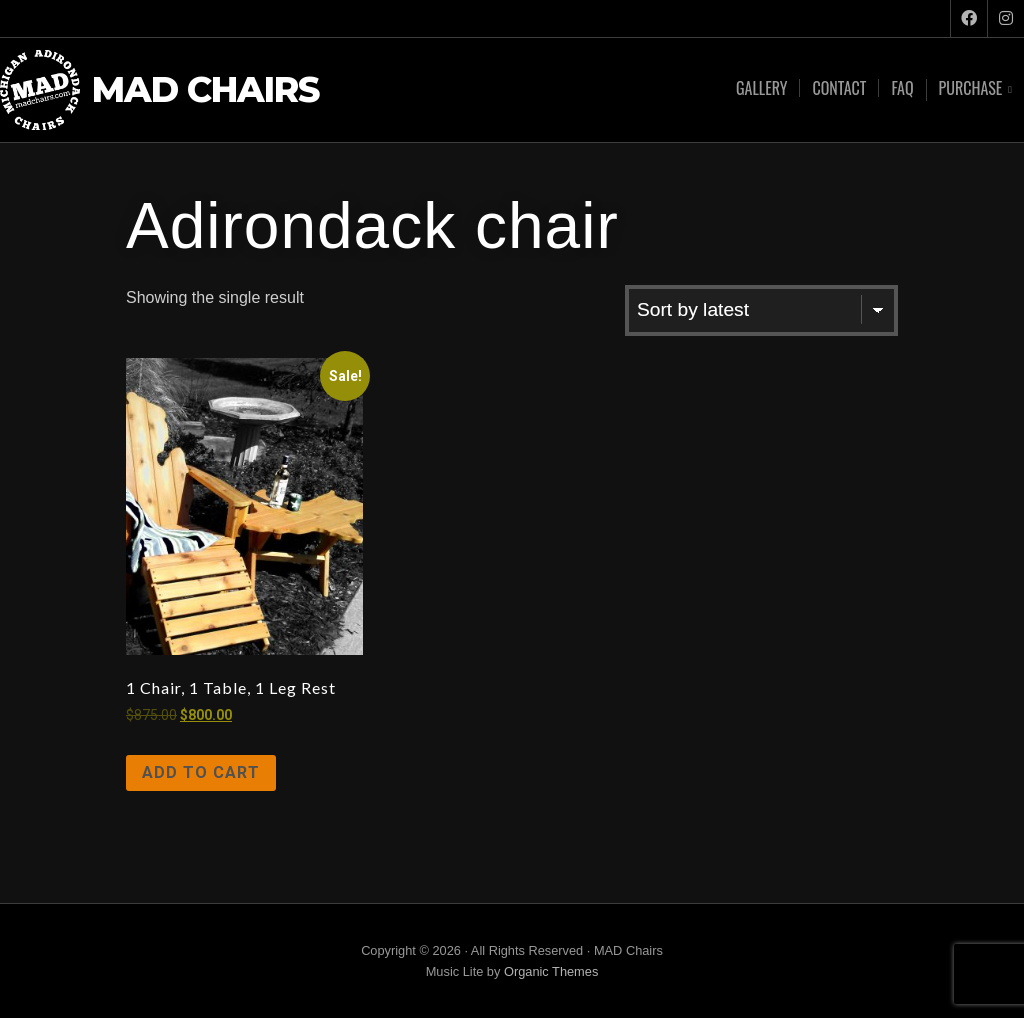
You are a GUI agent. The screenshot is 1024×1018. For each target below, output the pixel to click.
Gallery (761, 88)
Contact (839, 88)
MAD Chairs (205, 90)
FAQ (902, 88)
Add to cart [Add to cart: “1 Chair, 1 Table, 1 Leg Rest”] (201, 772)
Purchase (971, 89)
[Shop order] (761, 310)
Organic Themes (551, 971)
